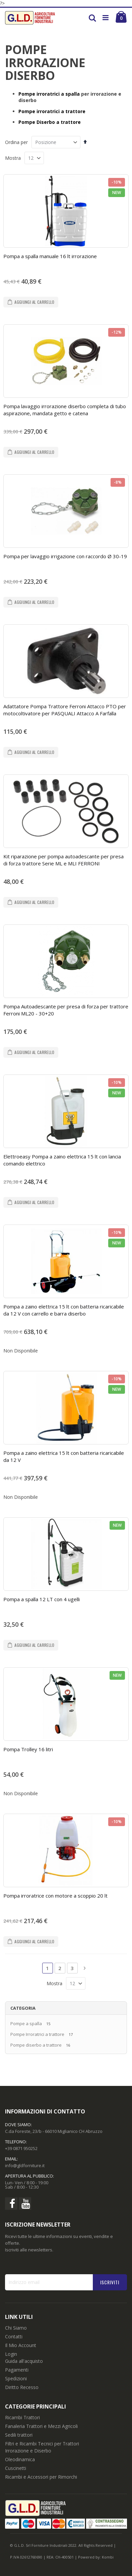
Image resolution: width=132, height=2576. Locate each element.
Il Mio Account (20, 2345)
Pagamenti (16, 2370)
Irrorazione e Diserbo (28, 2450)
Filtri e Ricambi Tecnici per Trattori (42, 2443)
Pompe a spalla (26, 2023)
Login (11, 2354)
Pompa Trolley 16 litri (28, 1749)
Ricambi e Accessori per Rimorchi (41, 2477)
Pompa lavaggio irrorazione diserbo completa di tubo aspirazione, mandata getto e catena (64, 410)
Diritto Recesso (22, 2387)
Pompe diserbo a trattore (36, 2045)
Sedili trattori (18, 2435)
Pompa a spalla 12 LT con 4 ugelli (41, 1599)
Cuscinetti (15, 2468)
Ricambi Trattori (22, 2417)
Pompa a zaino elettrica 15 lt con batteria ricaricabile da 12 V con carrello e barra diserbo (63, 1310)
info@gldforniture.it (25, 2165)
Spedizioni (16, 2378)
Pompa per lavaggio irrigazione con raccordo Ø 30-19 (65, 556)
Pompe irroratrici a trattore (51, 111)
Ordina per (16, 142)
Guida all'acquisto (24, 2361)
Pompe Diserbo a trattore (49, 122)
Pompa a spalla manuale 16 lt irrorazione (50, 256)
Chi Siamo (16, 2328)
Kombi (108, 2557)
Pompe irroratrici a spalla (49, 94)
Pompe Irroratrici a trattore (37, 2034)
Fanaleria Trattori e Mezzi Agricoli (41, 2426)
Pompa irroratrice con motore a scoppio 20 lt (55, 1895)
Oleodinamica (20, 2459)
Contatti (13, 2336)
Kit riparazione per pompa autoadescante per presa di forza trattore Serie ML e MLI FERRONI (63, 860)
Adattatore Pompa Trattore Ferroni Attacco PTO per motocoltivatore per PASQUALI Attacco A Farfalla (64, 710)
